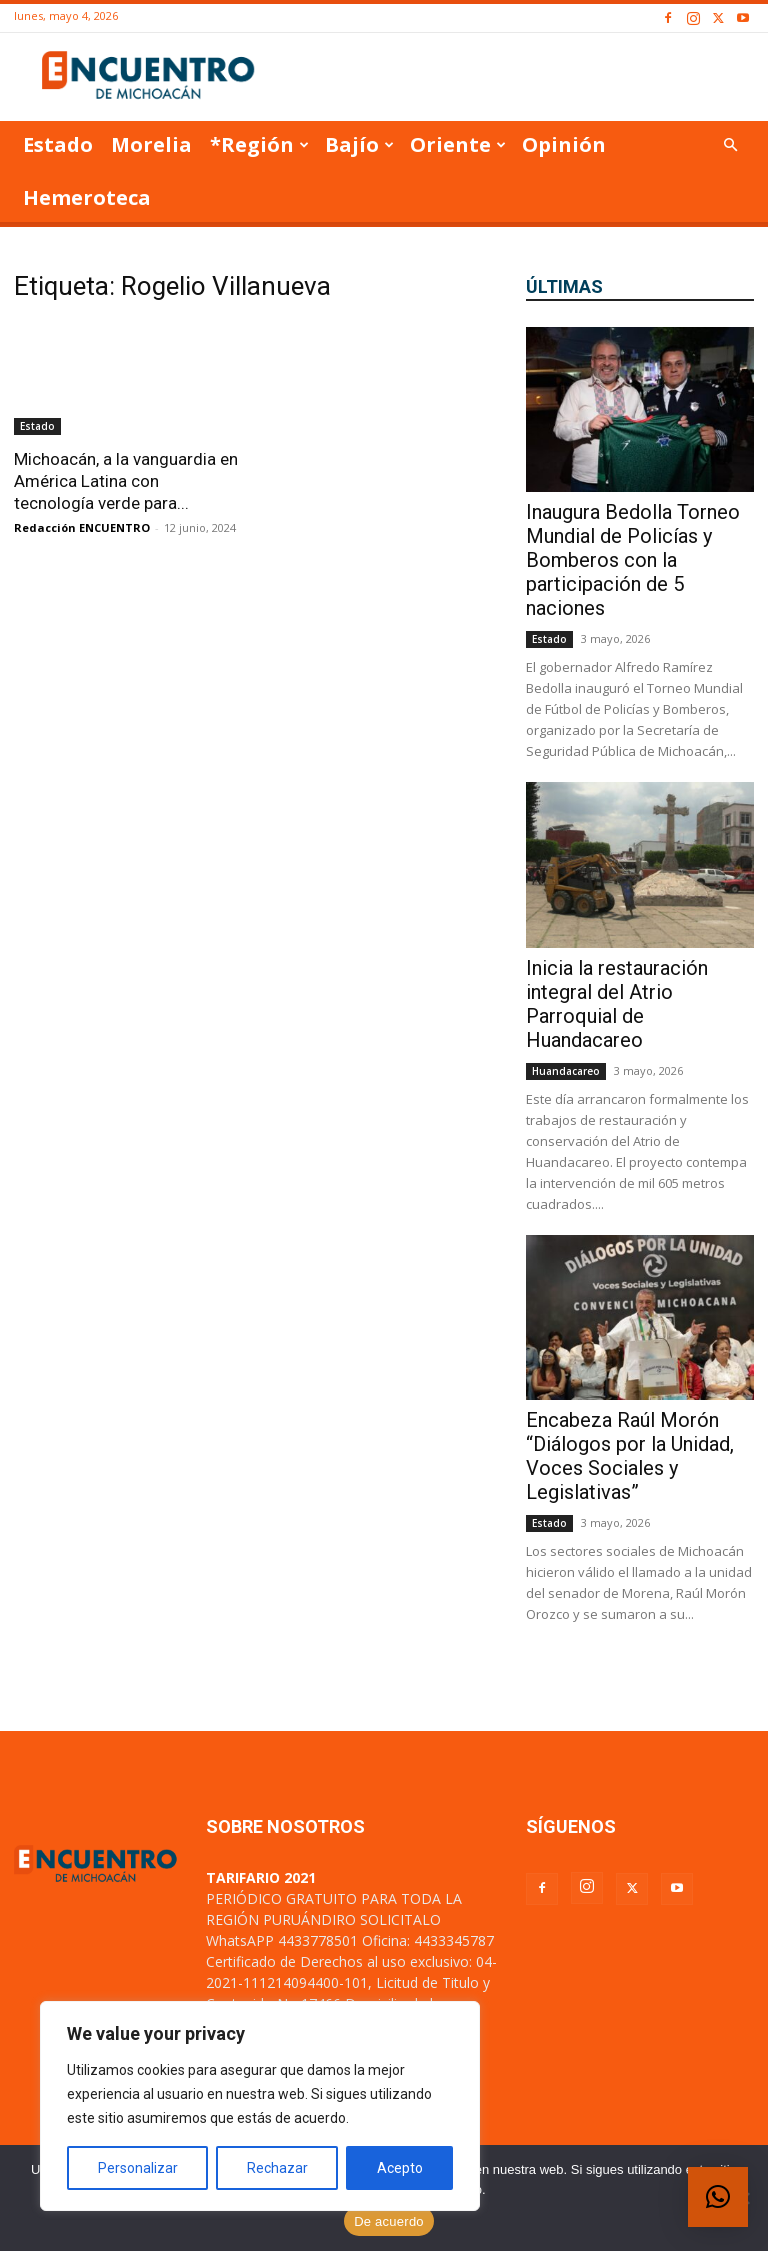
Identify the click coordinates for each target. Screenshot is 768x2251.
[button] (730, 145)
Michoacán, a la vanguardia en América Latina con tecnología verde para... (126, 481)
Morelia (151, 144)
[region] (260, 2106)
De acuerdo (389, 2221)
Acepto (400, 2168)
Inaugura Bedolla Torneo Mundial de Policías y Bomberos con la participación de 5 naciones (633, 560)
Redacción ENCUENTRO (82, 527)
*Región (259, 144)
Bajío (359, 144)
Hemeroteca (87, 197)
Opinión (564, 144)
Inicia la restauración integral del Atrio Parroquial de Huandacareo (617, 1004)
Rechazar (277, 2168)
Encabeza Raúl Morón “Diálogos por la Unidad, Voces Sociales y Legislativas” (630, 1456)
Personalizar (138, 2168)
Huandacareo (566, 1071)
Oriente (458, 144)
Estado (58, 144)
